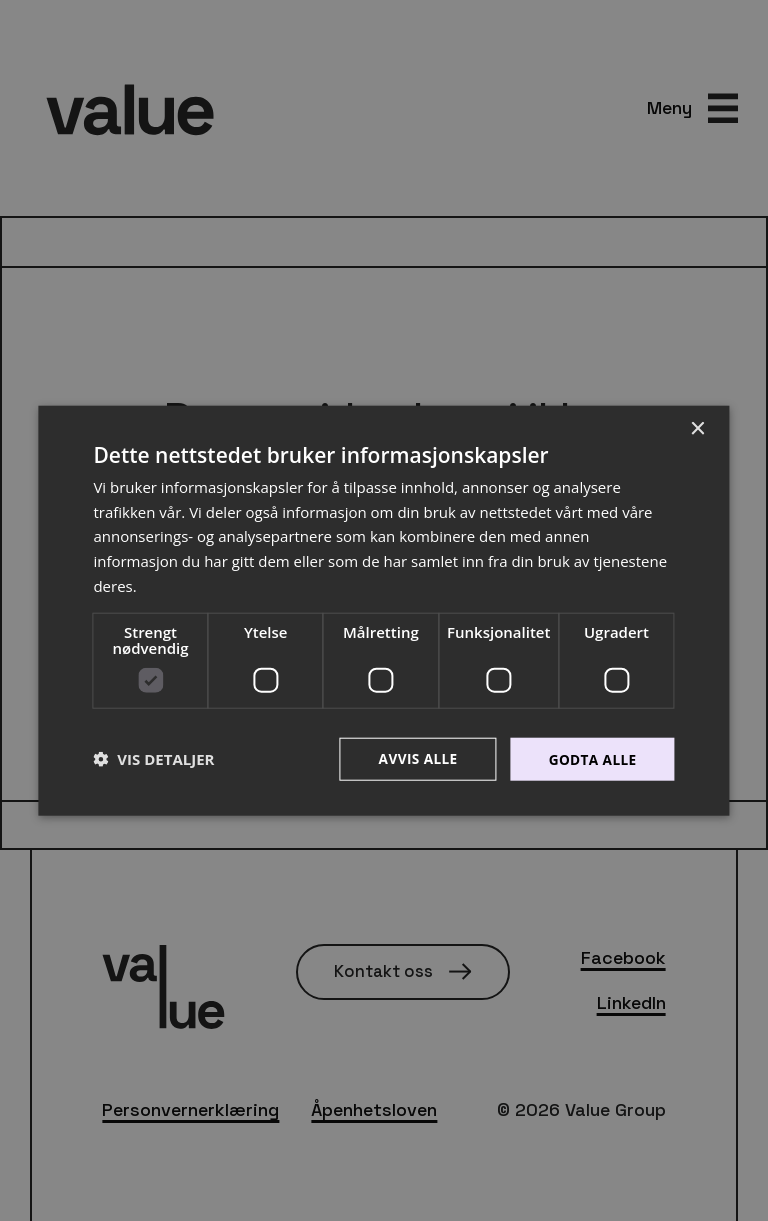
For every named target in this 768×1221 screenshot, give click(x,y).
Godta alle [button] (591, 758)
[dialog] (384, 610)
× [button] (697, 428)
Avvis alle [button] (414, 758)
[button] (153, 759)
